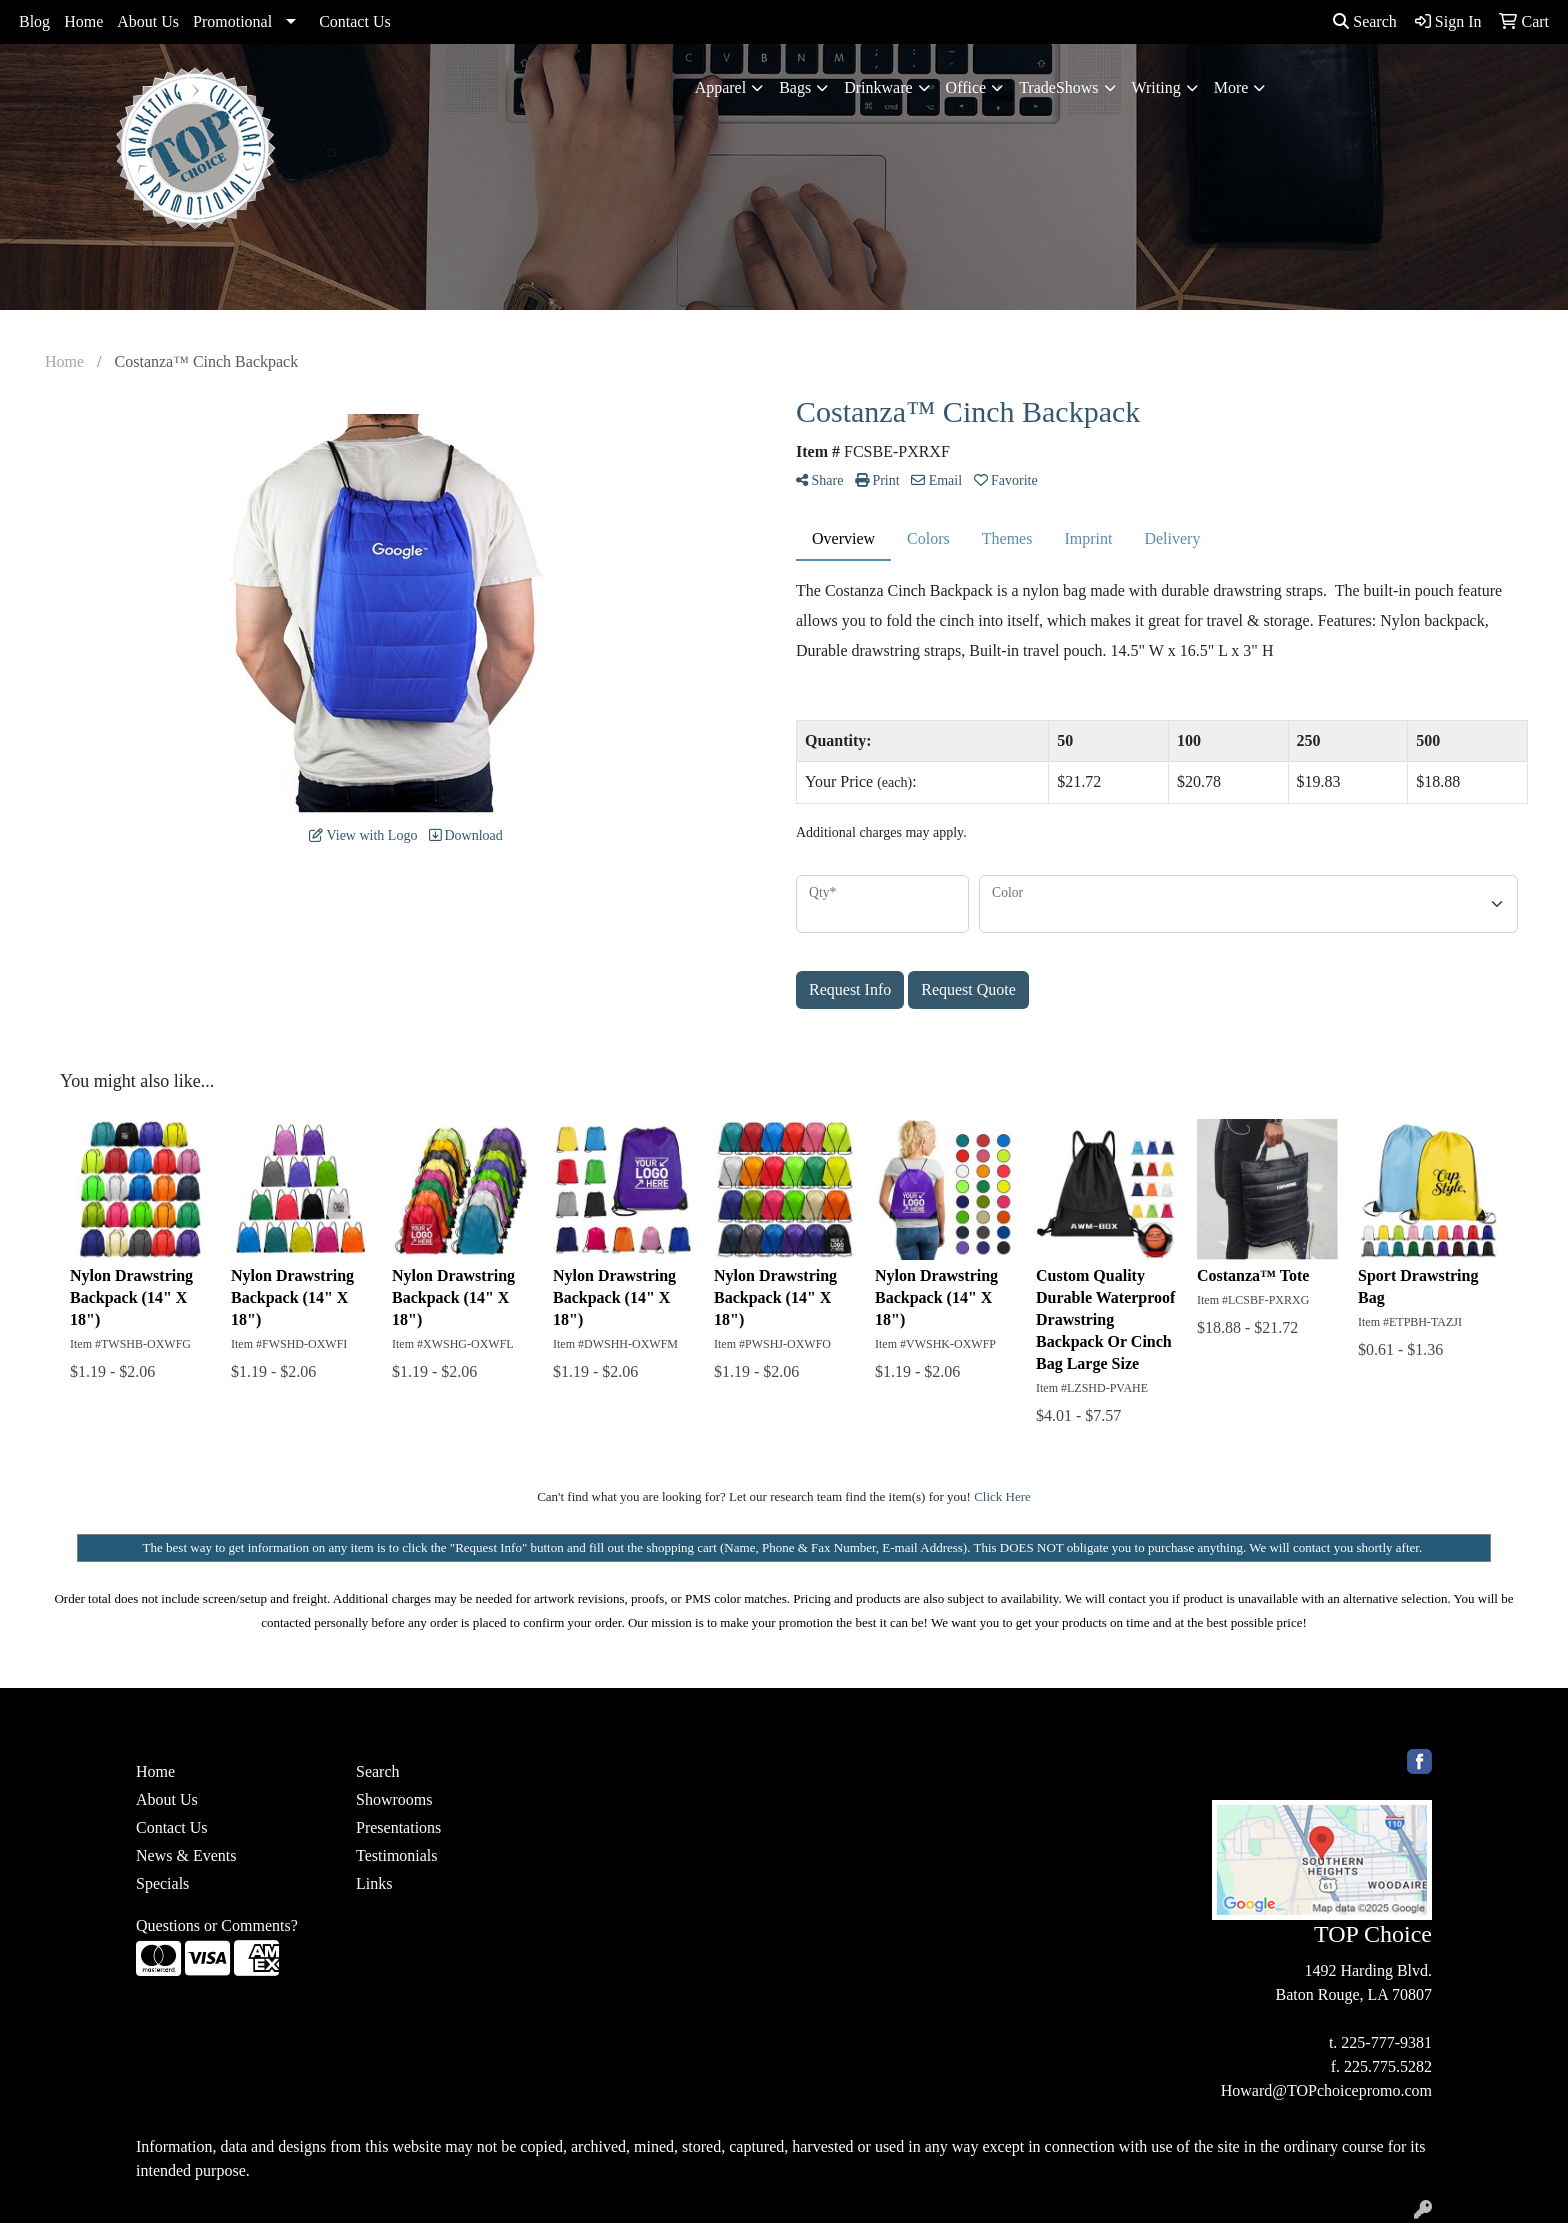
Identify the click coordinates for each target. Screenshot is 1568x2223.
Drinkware (878, 87)
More (1231, 87)
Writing (1156, 87)
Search (1365, 21)
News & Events (186, 1855)
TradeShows (1058, 87)
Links (374, 1883)
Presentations (398, 1827)
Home (83, 21)
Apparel (721, 87)
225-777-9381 (1386, 2042)
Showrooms (394, 1799)
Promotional (232, 21)
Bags (795, 87)
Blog (34, 21)
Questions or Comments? (217, 1925)
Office (966, 87)
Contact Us (355, 21)
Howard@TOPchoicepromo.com (1326, 2090)
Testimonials (397, 1855)
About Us (148, 21)
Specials (162, 1883)
